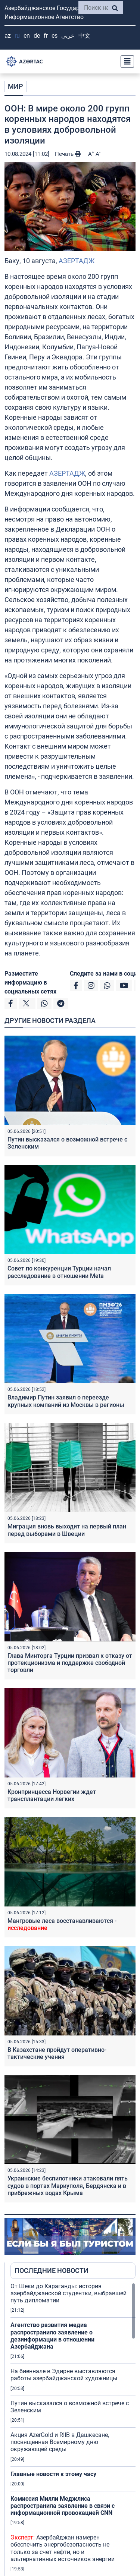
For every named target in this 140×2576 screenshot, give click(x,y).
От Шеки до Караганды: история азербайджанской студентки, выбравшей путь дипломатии (68, 2293)
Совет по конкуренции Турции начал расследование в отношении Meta (59, 1272)
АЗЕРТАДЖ (76, 261)
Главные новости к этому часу (54, 2474)
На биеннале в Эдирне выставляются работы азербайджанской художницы (63, 2375)
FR (46, 35)
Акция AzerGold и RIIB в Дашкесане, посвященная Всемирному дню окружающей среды (59, 2442)
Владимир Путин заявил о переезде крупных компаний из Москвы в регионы (65, 1401)
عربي (68, 35)
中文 (84, 35)
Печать (68, 154)
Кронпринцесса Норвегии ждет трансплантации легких (51, 1795)
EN (27, 35)
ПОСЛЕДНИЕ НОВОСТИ (51, 2270)
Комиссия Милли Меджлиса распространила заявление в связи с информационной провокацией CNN (62, 2505)
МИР (15, 86)
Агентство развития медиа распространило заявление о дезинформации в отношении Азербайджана (52, 2335)
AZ (7, 35)
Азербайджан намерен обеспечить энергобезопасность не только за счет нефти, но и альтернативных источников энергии (62, 2548)
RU (17, 35)
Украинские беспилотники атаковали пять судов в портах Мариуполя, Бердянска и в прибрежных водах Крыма (67, 2185)
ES (54, 35)
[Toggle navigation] (125, 61)
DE (37, 35)
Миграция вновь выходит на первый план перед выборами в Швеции (66, 1530)
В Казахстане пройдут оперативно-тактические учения (56, 2053)
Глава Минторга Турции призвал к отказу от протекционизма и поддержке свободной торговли (69, 1662)
